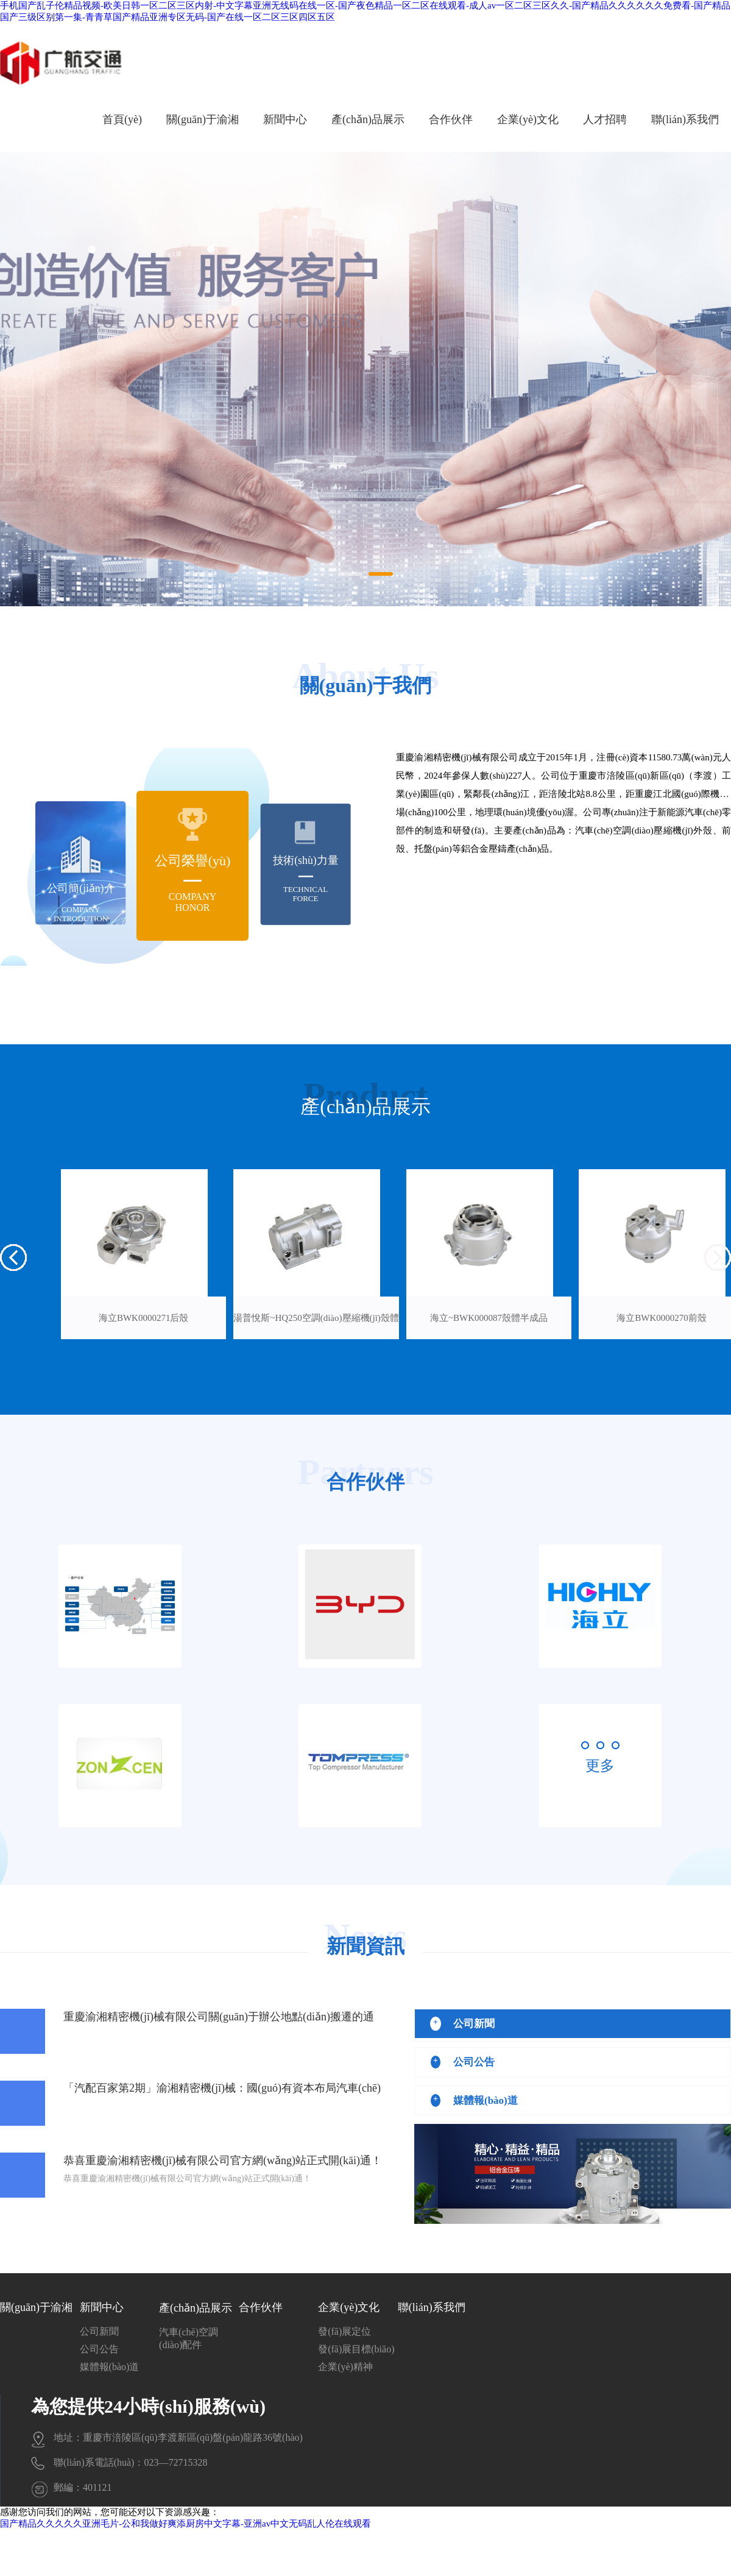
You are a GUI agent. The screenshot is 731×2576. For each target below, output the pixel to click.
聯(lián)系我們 (685, 119)
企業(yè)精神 (345, 2367)
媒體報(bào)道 (109, 2367)
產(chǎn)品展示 (367, 119)
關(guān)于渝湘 (202, 119)
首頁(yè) (122, 119)
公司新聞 (99, 2331)
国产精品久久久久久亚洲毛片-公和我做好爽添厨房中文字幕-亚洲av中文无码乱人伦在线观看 (185, 2523)
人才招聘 (605, 119)
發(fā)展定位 (344, 2331)
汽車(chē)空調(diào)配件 (188, 2338)
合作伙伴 (451, 119)
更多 (600, 1766)
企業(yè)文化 (528, 119)
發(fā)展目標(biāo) (356, 2349)
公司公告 (99, 2349)
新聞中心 (285, 119)
